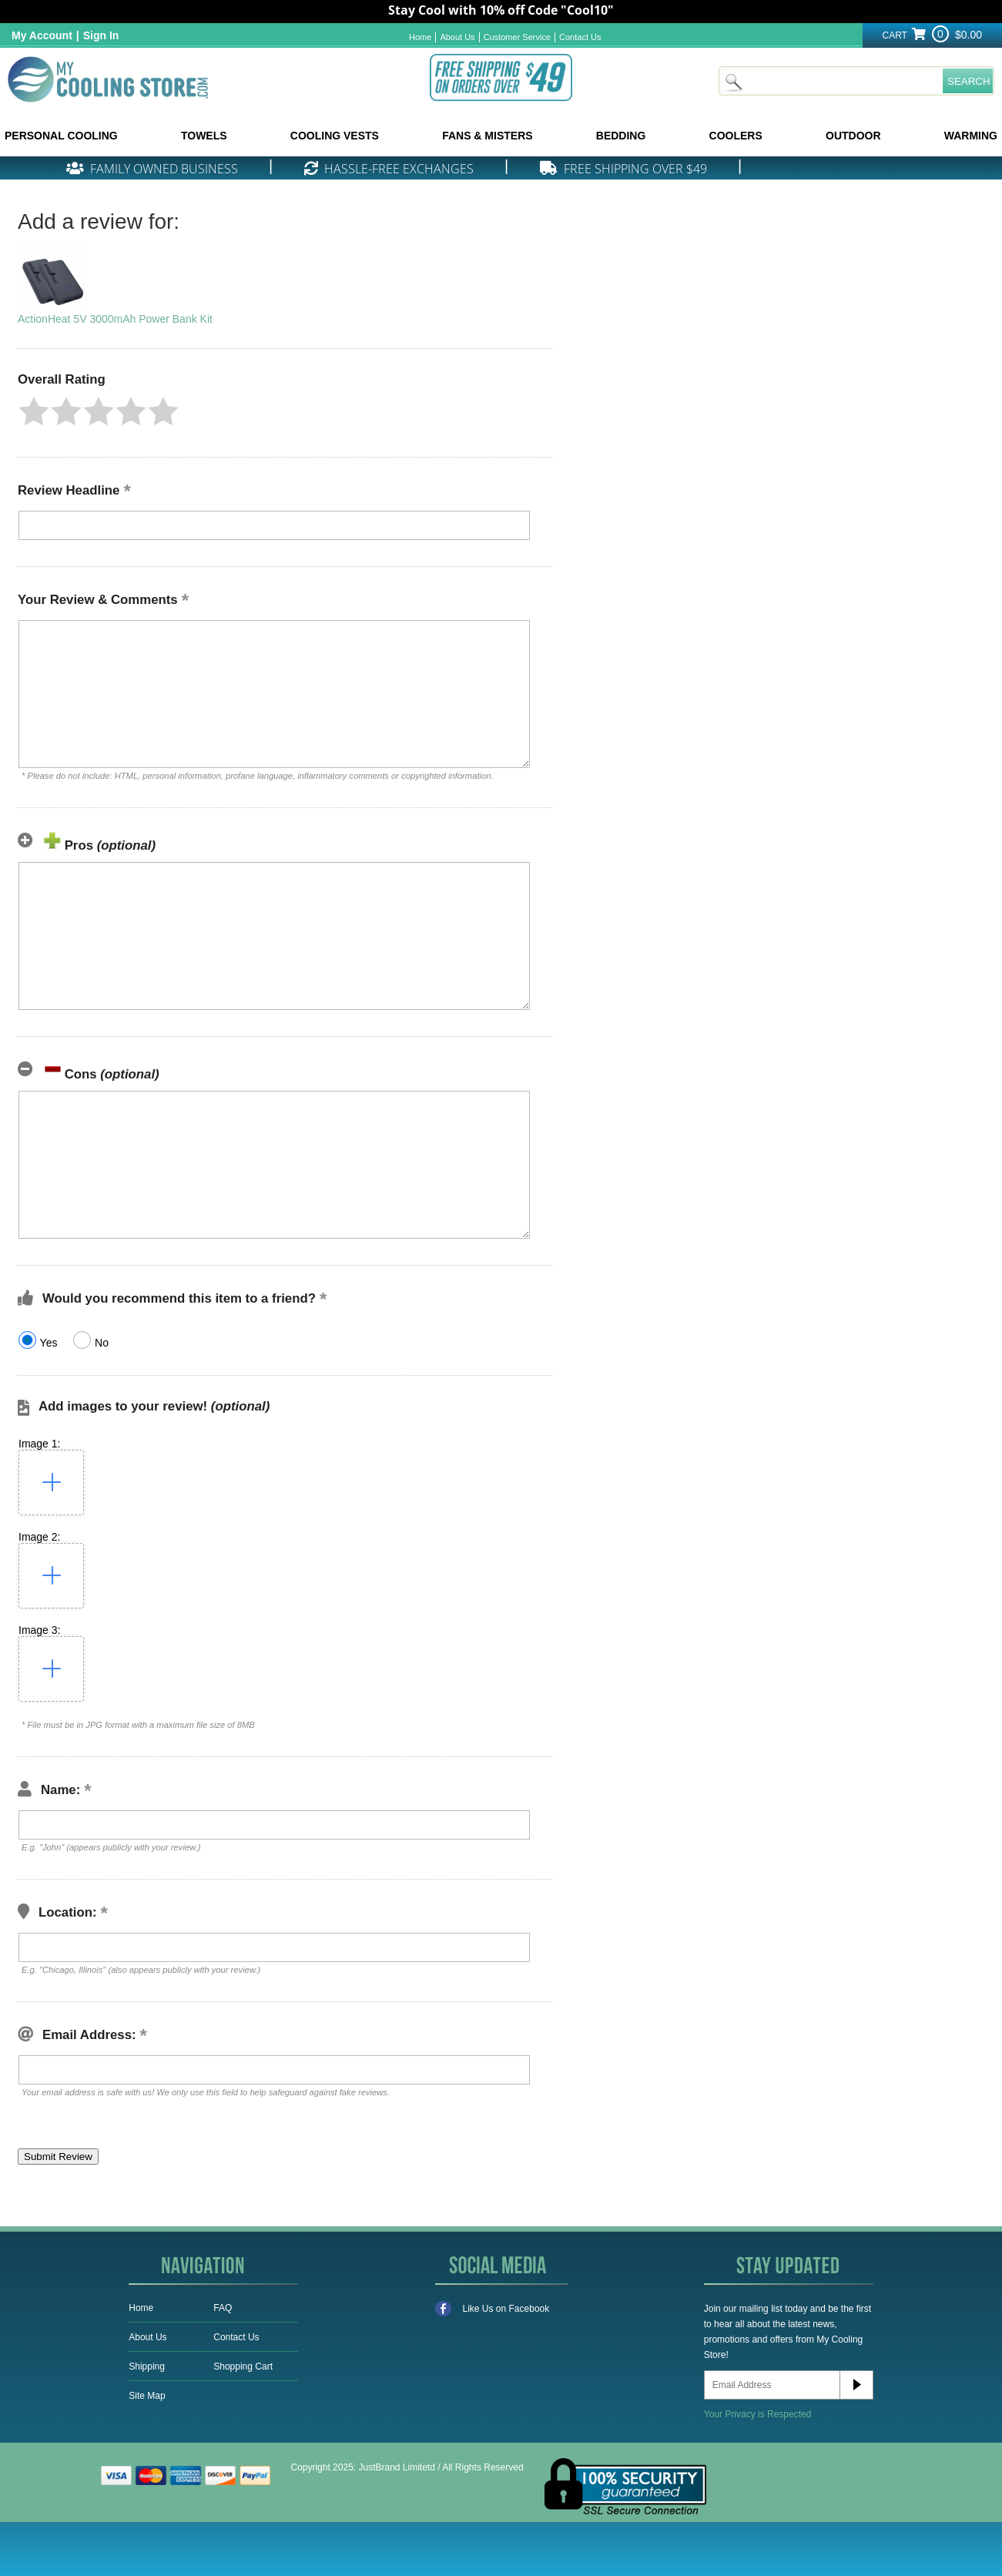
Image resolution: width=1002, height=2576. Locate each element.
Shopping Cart (243, 2366)
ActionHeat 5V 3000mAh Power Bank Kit (115, 319)
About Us (457, 37)
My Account (42, 35)
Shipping (147, 2366)
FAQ (222, 2308)
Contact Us (580, 37)
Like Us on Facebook (492, 2308)
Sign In (101, 35)
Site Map (147, 2395)
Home (420, 37)
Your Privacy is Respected (758, 2414)
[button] (33, 411)
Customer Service (517, 37)
